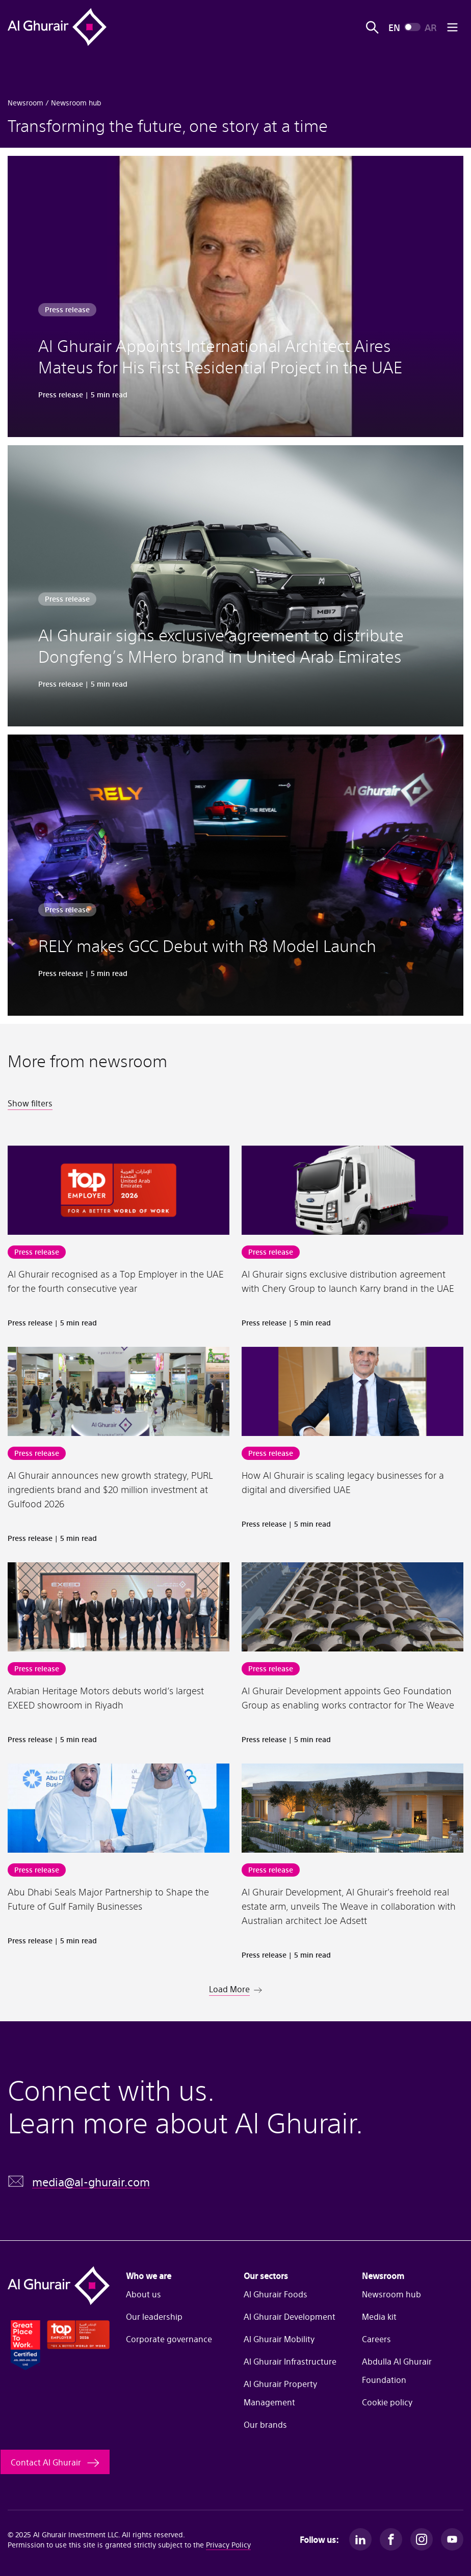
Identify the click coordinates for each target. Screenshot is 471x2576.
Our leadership (154, 2316)
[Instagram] (421, 2539)
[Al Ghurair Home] (57, 27)
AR (430, 27)
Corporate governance (169, 2338)
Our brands (265, 2424)
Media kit (379, 2316)
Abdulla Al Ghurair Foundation (397, 2370)
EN (394, 27)
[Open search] (372, 27)
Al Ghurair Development (289, 2316)
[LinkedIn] (360, 2539)
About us (143, 2293)
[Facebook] (391, 2539)
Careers (376, 2338)
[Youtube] (452, 2539)
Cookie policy (387, 2401)
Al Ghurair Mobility (279, 2338)
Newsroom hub (391, 2293)
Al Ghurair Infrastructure (290, 2361)
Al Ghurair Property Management (280, 2392)
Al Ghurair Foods (275, 2293)
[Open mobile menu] (452, 27)
